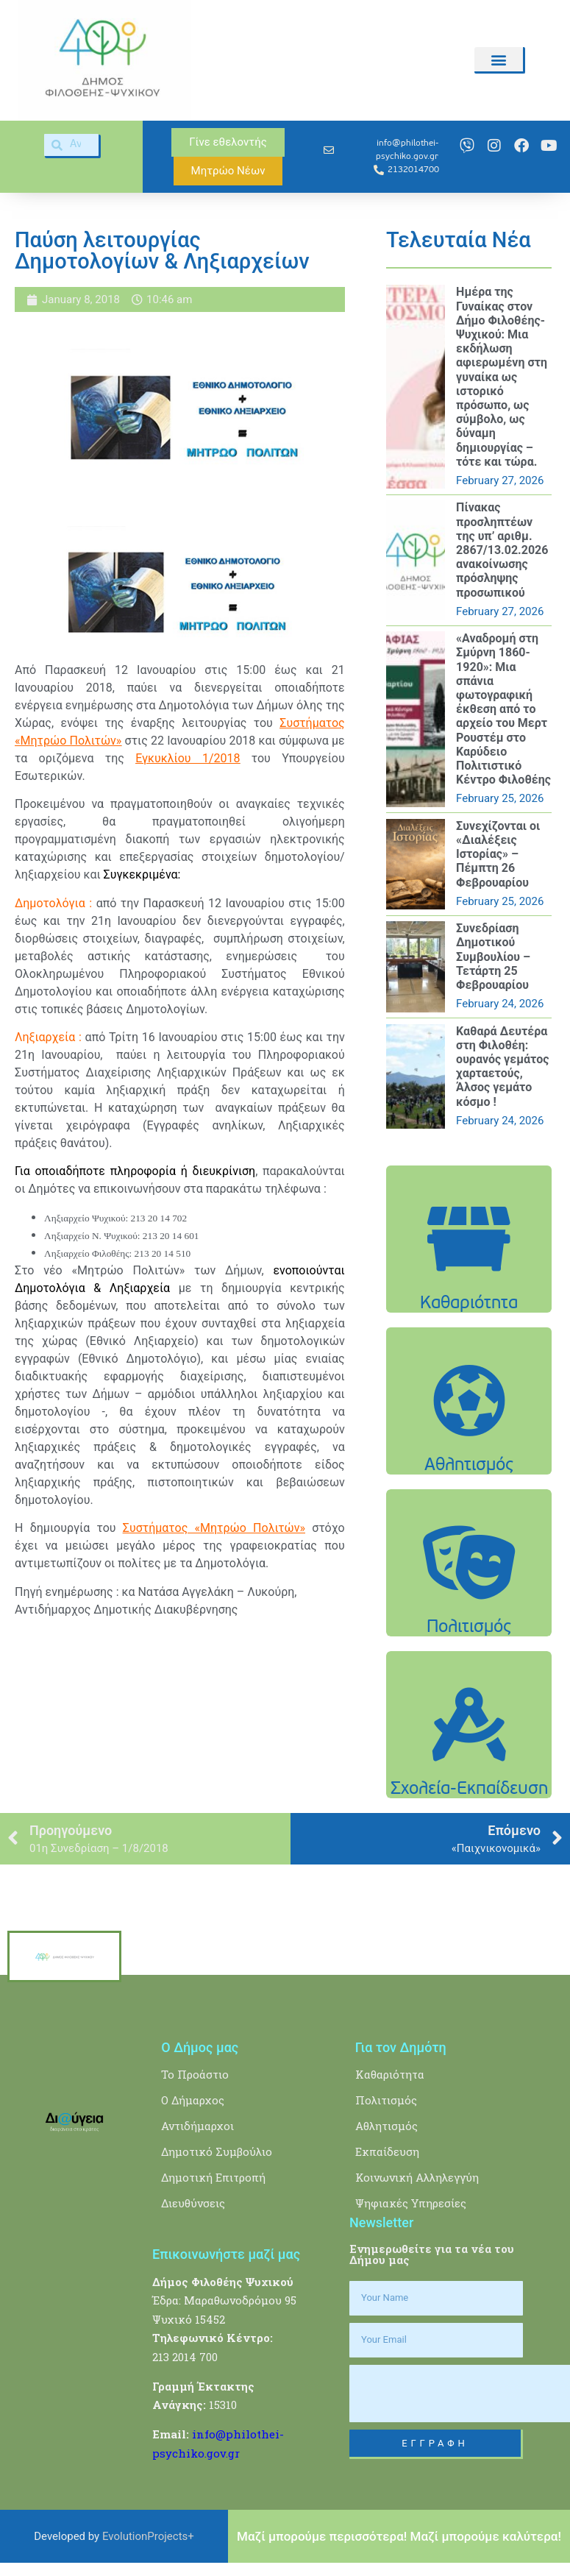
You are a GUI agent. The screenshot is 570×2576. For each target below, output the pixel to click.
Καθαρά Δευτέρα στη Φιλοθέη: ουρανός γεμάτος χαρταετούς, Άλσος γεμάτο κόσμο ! (502, 1066)
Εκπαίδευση (387, 2151)
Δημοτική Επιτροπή (213, 2177)
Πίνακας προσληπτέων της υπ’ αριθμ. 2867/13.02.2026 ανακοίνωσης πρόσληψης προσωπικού (502, 549)
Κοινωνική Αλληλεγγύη (417, 2177)
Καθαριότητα (389, 2074)
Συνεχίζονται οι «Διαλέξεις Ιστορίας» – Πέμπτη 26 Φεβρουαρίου (498, 854)
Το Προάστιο (195, 2074)
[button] (498, 59)
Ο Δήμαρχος (192, 2100)
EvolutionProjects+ (148, 2536)
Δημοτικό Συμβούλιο (216, 2151)
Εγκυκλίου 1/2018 (187, 758)
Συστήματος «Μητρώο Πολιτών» (214, 1528)
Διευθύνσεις (193, 2203)
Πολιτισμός (386, 2100)
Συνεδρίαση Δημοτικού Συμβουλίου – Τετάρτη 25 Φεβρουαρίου (493, 956)
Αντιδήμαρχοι (197, 2125)
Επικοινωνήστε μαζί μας (226, 2254)
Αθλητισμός (386, 2125)
